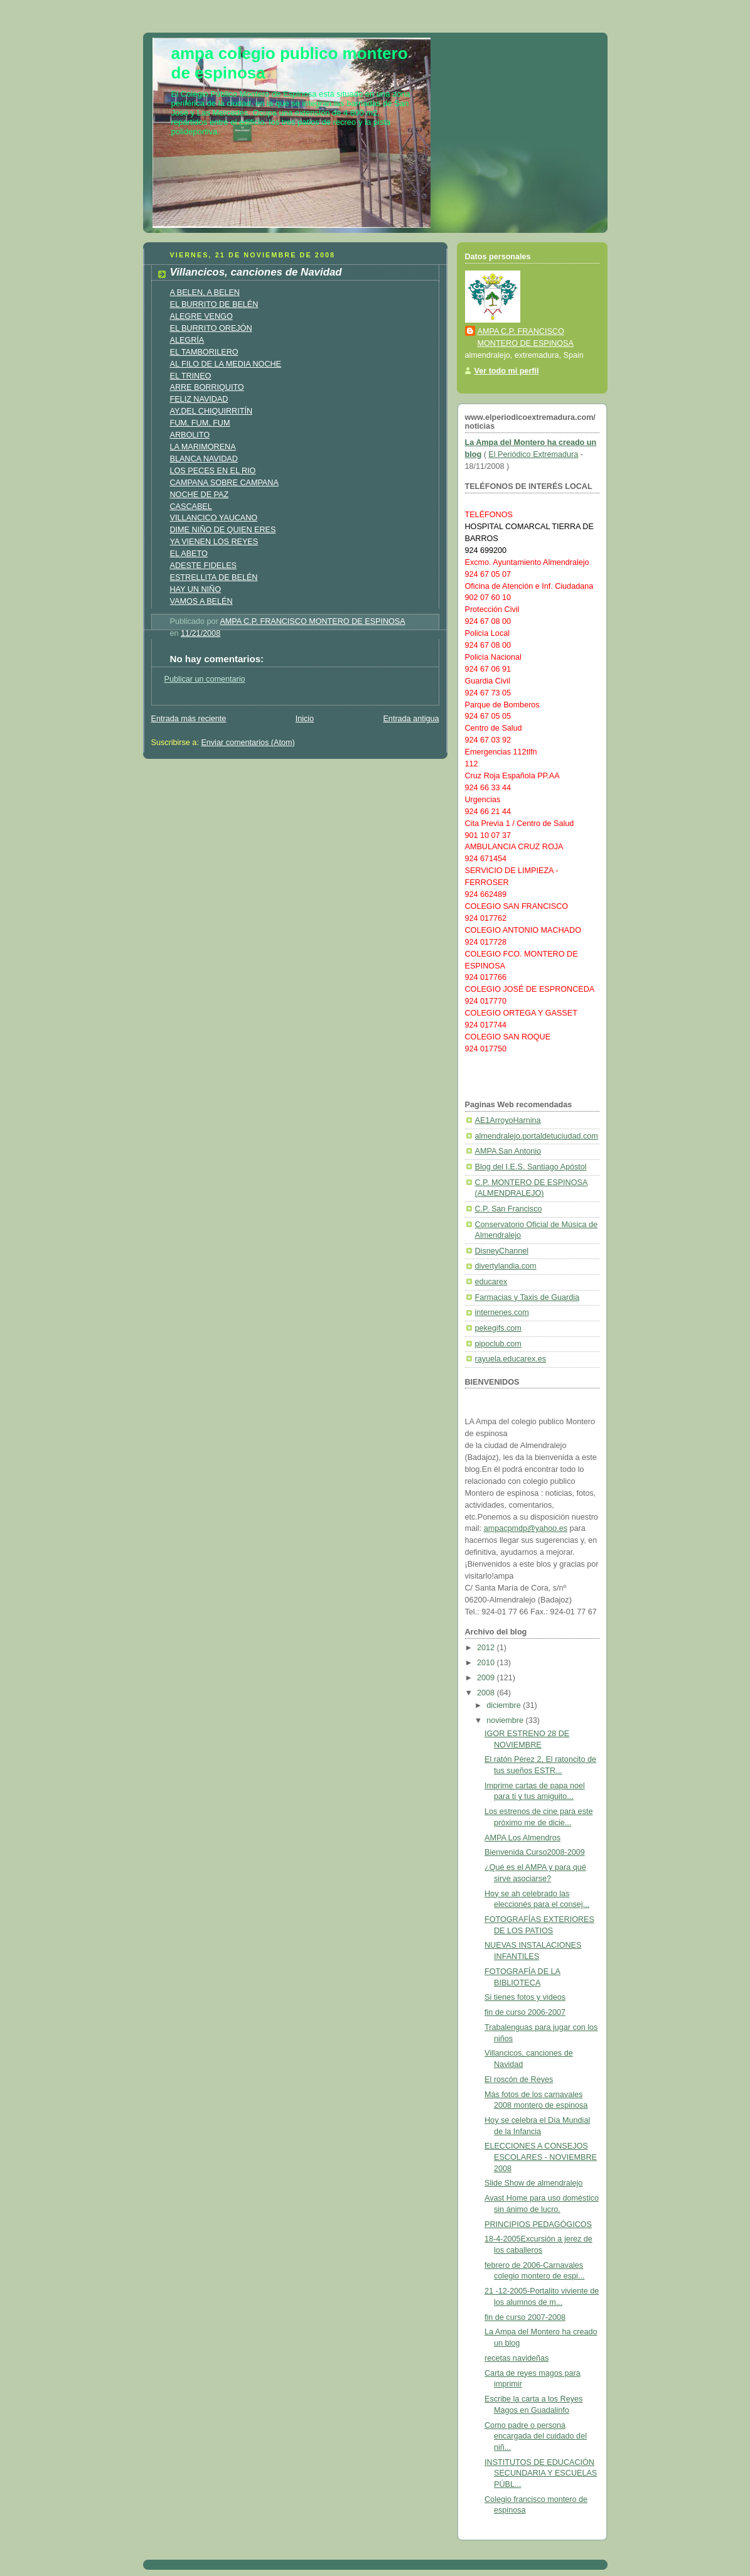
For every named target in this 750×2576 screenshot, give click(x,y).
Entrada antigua (411, 718)
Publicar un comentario (204, 679)
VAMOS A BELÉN (201, 601)
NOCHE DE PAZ (199, 494)
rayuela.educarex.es (511, 1359)
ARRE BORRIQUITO (207, 387)
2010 (487, 1662)
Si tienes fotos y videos (525, 1997)
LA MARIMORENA (203, 447)
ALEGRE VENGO (201, 316)
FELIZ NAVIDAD (199, 399)
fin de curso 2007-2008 (525, 2317)
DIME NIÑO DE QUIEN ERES (223, 529)
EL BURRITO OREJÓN (211, 328)
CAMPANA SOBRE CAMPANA (224, 482)
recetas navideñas (517, 2358)
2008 (487, 1692)
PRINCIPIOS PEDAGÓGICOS (538, 2224)
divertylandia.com (506, 1266)
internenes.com (502, 1312)
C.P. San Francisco (508, 1209)
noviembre (505, 1720)
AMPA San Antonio (508, 1151)
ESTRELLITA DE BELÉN (214, 577)
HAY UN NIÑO (196, 589)
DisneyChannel (502, 1251)
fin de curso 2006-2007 (525, 2012)
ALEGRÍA (187, 340)
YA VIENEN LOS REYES (214, 541)
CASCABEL (191, 506)
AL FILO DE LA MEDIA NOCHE (226, 364)
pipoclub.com (498, 1343)
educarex (491, 1281)
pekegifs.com (498, 1328)
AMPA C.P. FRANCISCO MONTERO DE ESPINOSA (526, 337)
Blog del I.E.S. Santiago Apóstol (531, 1166)
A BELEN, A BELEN (205, 292)
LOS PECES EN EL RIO (213, 470)
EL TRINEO (191, 376)
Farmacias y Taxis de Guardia (527, 1297)
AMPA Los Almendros (522, 1837)
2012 (487, 1647)
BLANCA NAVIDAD (204, 458)
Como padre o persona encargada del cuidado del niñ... (536, 2436)
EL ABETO (189, 553)
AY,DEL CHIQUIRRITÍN (211, 411)
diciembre (504, 1705)
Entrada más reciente (189, 718)
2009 (487, 1677)
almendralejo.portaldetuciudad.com (536, 1136)
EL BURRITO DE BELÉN (214, 304)
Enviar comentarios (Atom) (247, 742)
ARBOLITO (190, 435)
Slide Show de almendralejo (533, 2183)
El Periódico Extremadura (533, 454)
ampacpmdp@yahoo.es (525, 1528)
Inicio (305, 718)
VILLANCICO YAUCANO (214, 517)
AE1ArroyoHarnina (508, 1120)
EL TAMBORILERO (204, 352)
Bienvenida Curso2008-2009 (535, 1852)
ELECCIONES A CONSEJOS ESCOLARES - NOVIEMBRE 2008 (541, 2157)
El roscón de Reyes (519, 2079)
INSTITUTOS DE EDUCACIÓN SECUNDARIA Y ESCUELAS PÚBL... (541, 2473)
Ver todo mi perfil (506, 371)
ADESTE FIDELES (203, 565)
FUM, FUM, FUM (200, 423)
